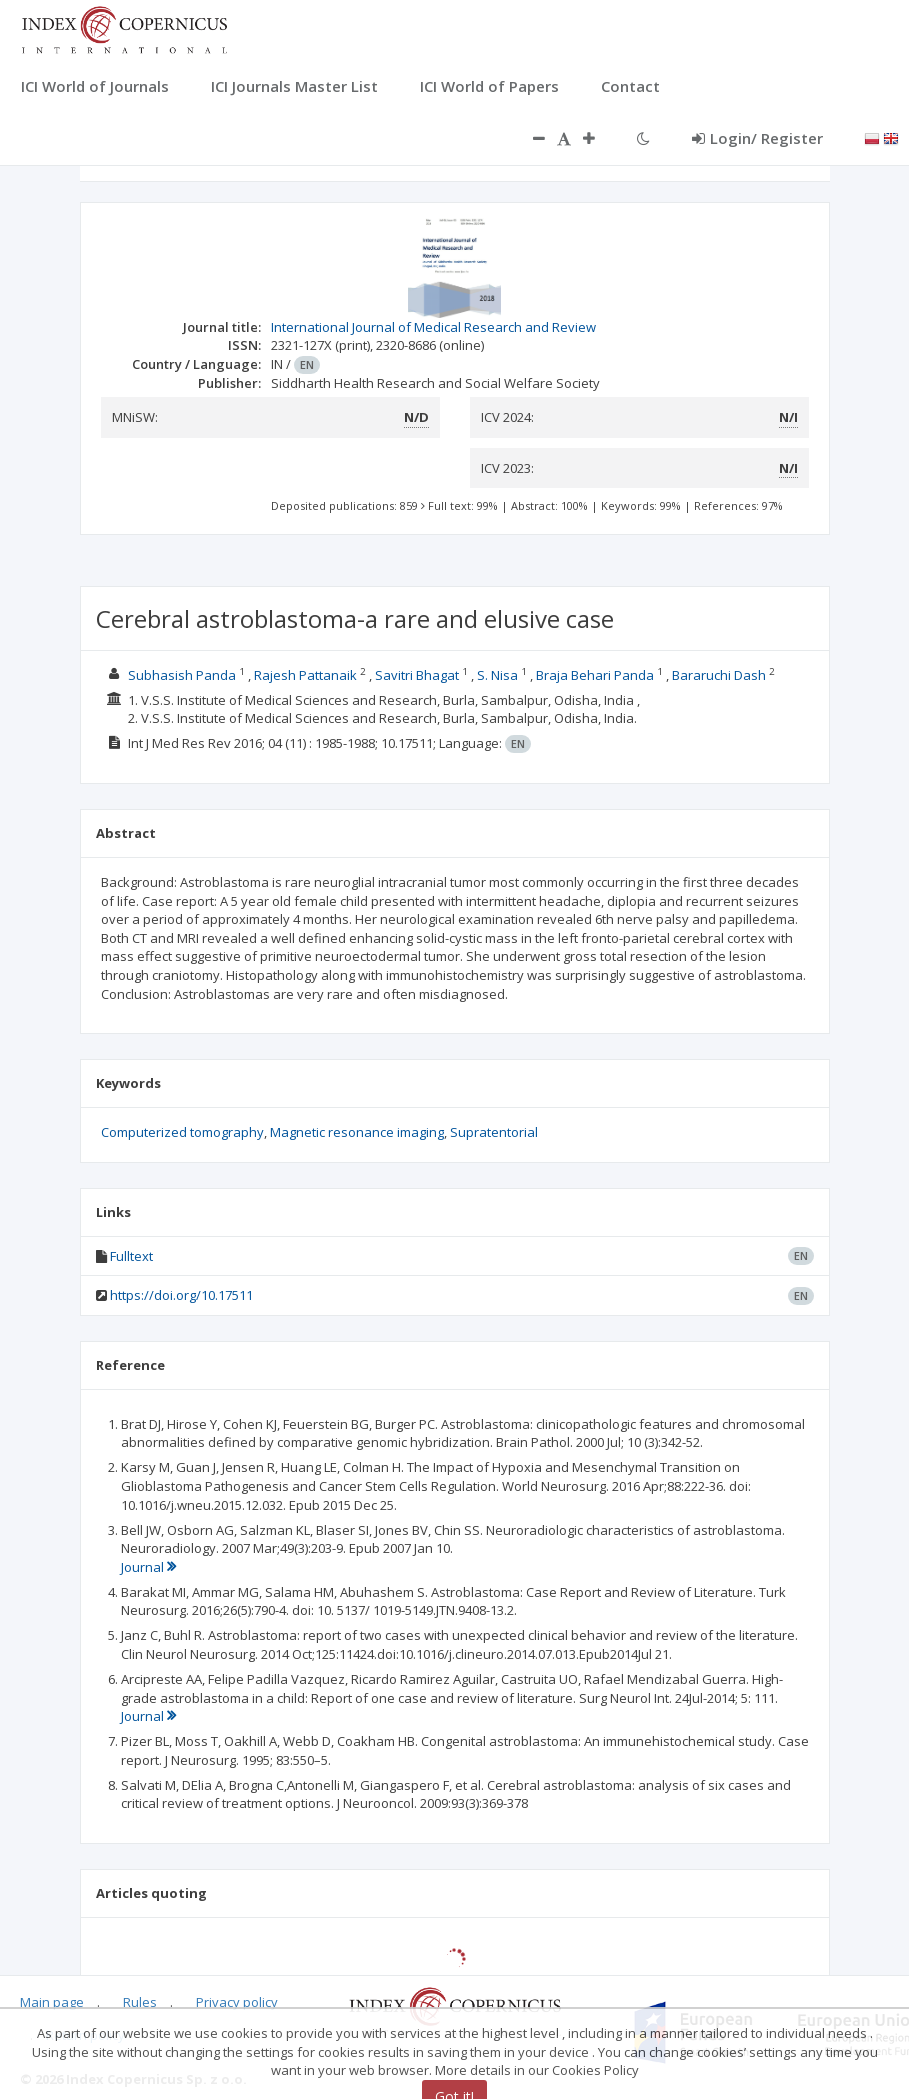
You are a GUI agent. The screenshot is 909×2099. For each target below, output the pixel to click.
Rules (140, 2002)
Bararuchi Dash (719, 675)
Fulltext (131, 1256)
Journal (148, 1567)
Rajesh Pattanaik (305, 675)
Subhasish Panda (182, 675)
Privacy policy (237, 2002)
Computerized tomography (182, 1132)
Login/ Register (757, 138)
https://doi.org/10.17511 (181, 1295)
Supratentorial (494, 1132)
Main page (52, 2002)
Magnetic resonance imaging (357, 1132)
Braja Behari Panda (595, 675)
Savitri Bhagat (417, 675)
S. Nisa (497, 675)
